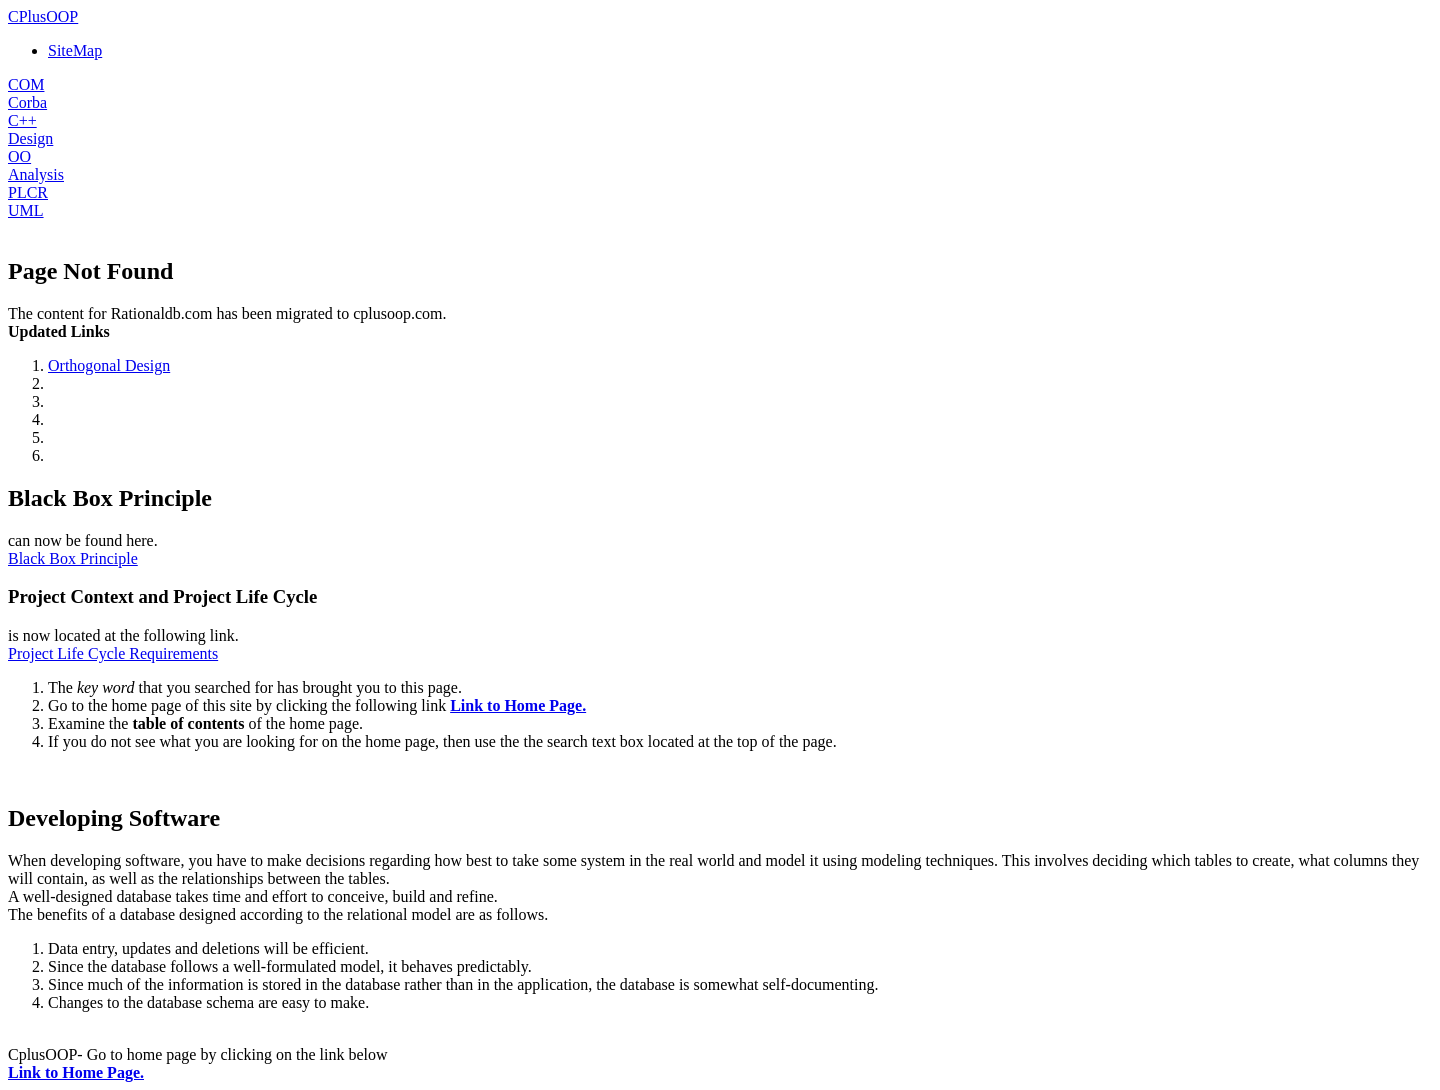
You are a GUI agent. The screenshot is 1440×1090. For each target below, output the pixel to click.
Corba (27, 102)
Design (30, 138)
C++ (22, 120)
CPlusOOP (43, 16)
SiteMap (75, 50)
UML (26, 210)
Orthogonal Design (109, 365)
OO (19, 156)
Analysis (36, 174)
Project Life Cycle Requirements (113, 653)
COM (26, 84)
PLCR (28, 192)
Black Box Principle (73, 558)
